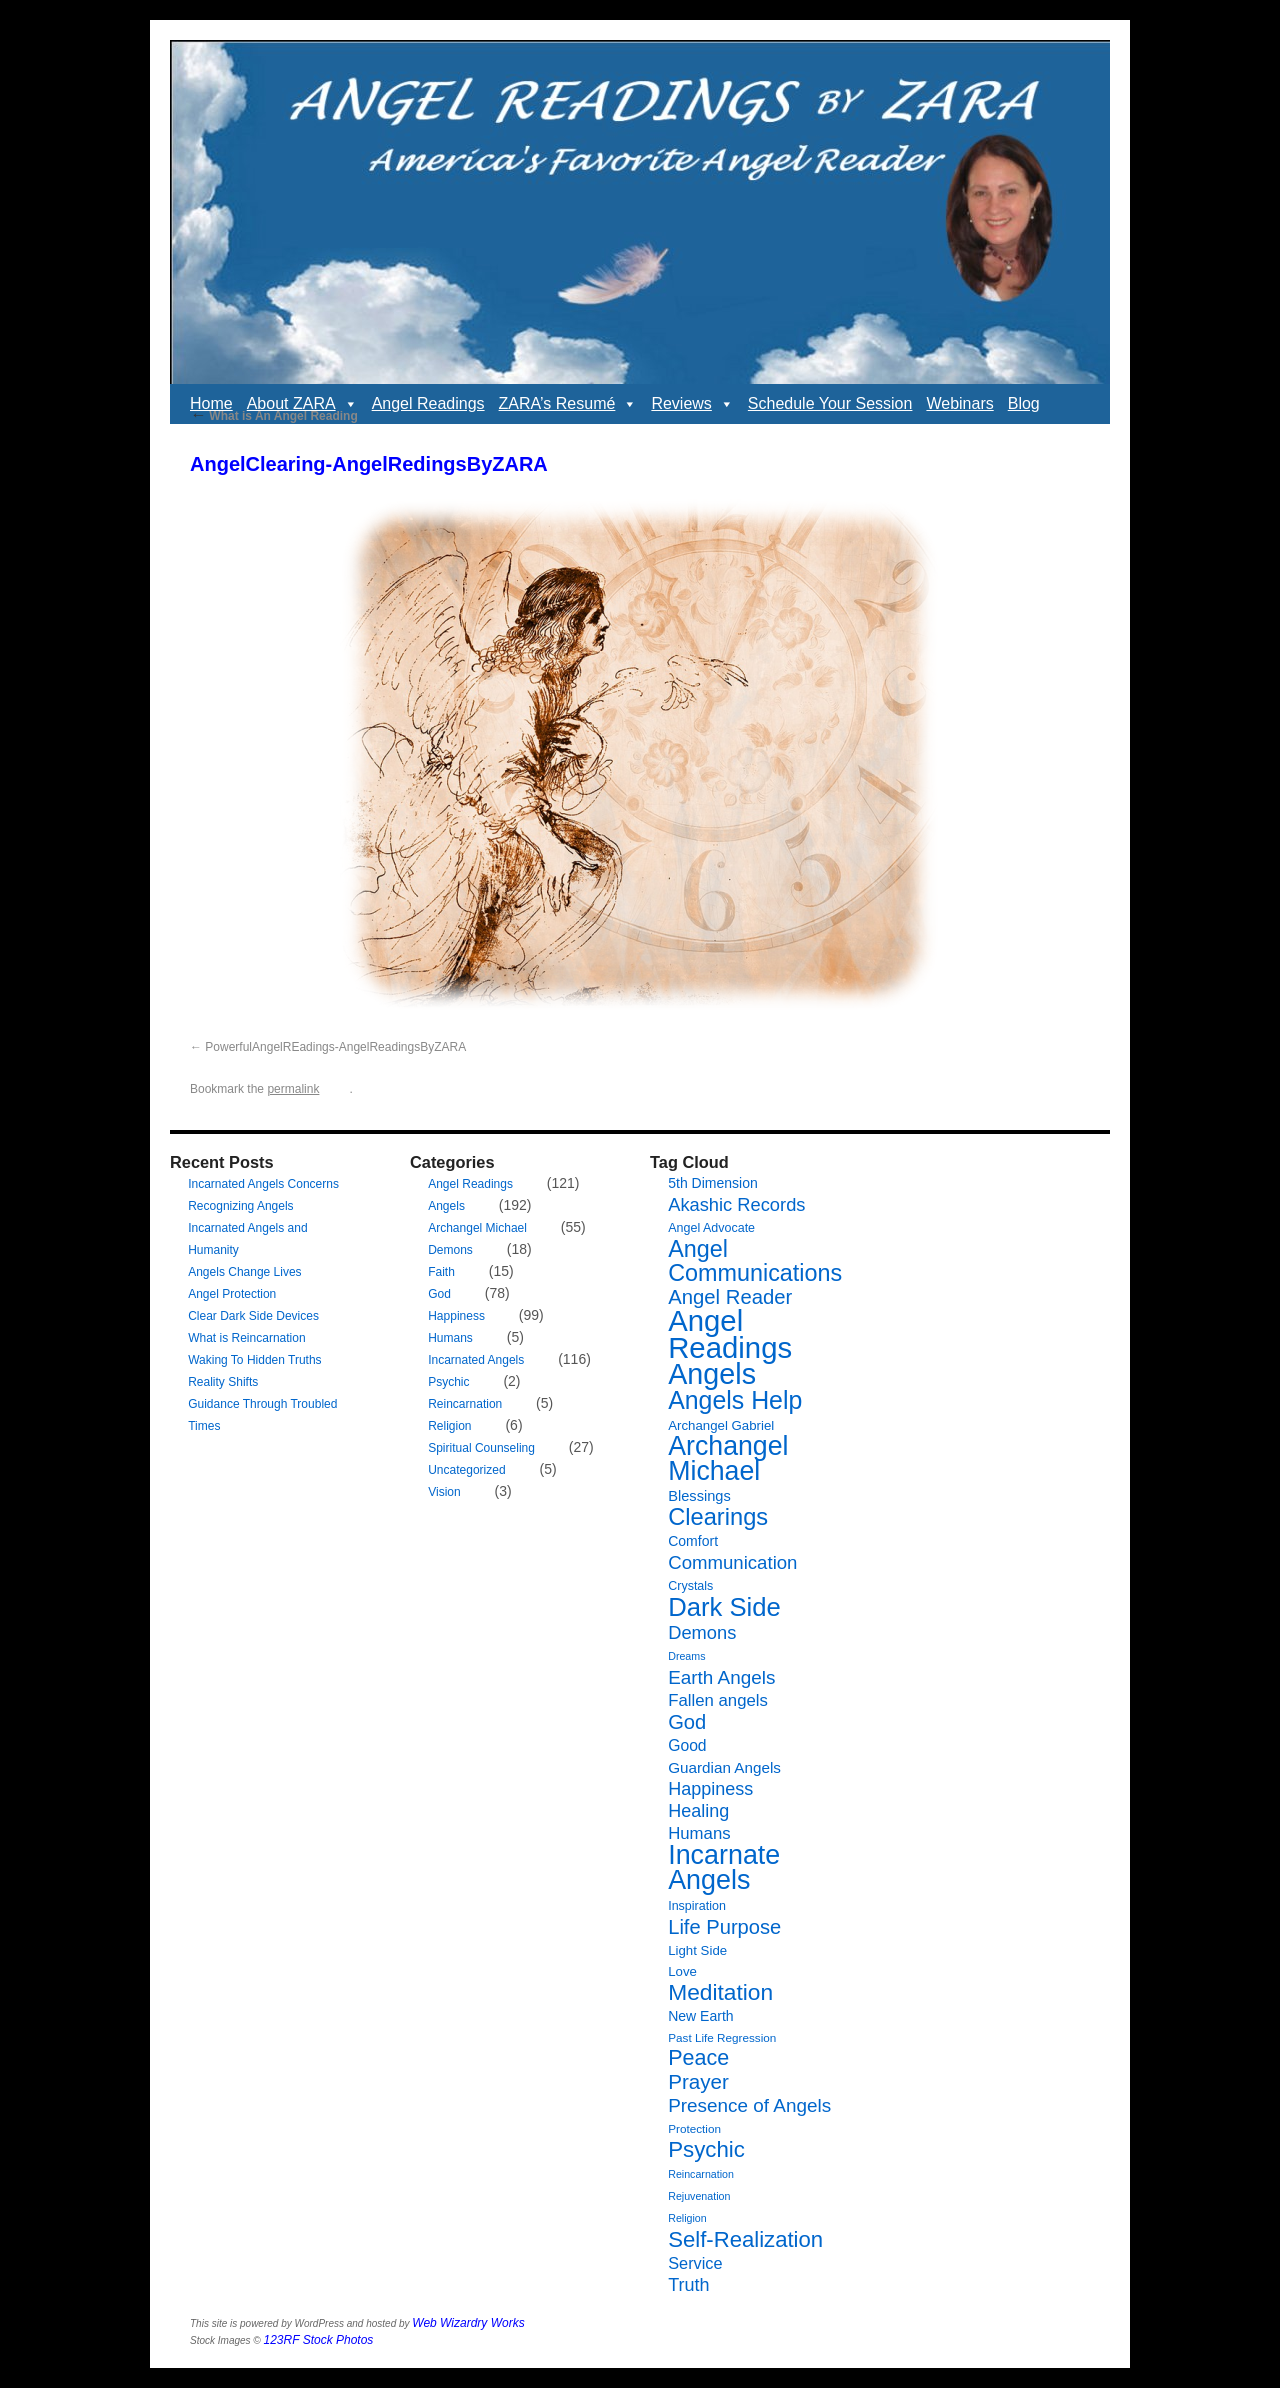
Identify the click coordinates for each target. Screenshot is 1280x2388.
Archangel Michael (477, 1228)
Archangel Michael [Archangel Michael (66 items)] (728, 1458)
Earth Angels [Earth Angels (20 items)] (721, 1677)
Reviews (692, 404)
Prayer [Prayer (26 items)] (698, 2081)
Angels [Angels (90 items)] (712, 1374)
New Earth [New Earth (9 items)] (700, 2016)
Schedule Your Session (830, 403)
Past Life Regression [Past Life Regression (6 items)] (722, 2037)
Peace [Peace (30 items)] (698, 2058)
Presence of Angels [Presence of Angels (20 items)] (749, 2105)
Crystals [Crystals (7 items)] (690, 1586)
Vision (444, 1492)
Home (211, 403)
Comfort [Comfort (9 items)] (693, 1541)
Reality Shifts (223, 1382)
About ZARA (302, 404)
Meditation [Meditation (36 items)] (720, 1992)
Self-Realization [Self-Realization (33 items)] (745, 2239)
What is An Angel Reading (274, 416)
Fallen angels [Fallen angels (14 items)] (718, 1700)
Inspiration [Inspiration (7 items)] (697, 1906)
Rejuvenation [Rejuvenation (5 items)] (699, 2196)
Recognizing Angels (240, 1206)
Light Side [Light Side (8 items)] (697, 1950)
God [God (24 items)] (687, 1722)
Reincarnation (465, 1404)
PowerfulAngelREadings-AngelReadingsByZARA (335, 1047)
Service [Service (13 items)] (695, 2263)
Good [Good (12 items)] (687, 1745)
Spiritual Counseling (481, 1448)
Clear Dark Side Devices (253, 1316)
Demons (450, 1250)
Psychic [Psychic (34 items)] (706, 2149)
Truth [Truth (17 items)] (688, 2285)
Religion (449, 1426)
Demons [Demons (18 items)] (702, 1632)
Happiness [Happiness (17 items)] (710, 1789)
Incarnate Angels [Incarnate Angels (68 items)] (724, 1867)
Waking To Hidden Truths (254, 1360)
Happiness (456, 1316)
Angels (446, 1206)
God (439, 1294)
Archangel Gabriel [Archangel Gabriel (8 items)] (721, 1425)
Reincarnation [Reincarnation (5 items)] (701, 2174)
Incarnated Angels (476, 1360)
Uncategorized (466, 1470)
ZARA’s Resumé (568, 404)
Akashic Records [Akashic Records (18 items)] (736, 1204)
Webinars (959, 403)
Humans (450, 1338)
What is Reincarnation (246, 1338)
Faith (441, 1272)
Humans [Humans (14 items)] (699, 1833)
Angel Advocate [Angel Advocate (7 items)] (711, 1228)
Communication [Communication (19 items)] (732, 1562)
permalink (293, 1089)
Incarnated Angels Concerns (263, 1184)
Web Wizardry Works (468, 2323)
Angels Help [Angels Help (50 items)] (735, 1400)
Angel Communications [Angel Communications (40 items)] (755, 1261)
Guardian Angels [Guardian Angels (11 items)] (724, 1767)
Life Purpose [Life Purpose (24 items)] (724, 1927)
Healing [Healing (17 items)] (698, 1811)
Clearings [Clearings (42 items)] (718, 1517)
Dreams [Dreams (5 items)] (686, 1656)
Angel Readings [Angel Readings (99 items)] (730, 1334)
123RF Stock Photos (319, 2340)
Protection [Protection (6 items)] (694, 2128)
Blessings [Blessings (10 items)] (699, 1496)
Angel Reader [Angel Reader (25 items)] (730, 1297)
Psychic (448, 1382)
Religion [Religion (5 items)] (687, 2218)
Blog (1024, 403)
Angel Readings (428, 403)
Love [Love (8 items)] (682, 1971)
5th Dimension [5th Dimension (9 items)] (713, 1183)
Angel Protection (232, 1294)
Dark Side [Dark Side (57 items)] (724, 1607)
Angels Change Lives (244, 1272)
